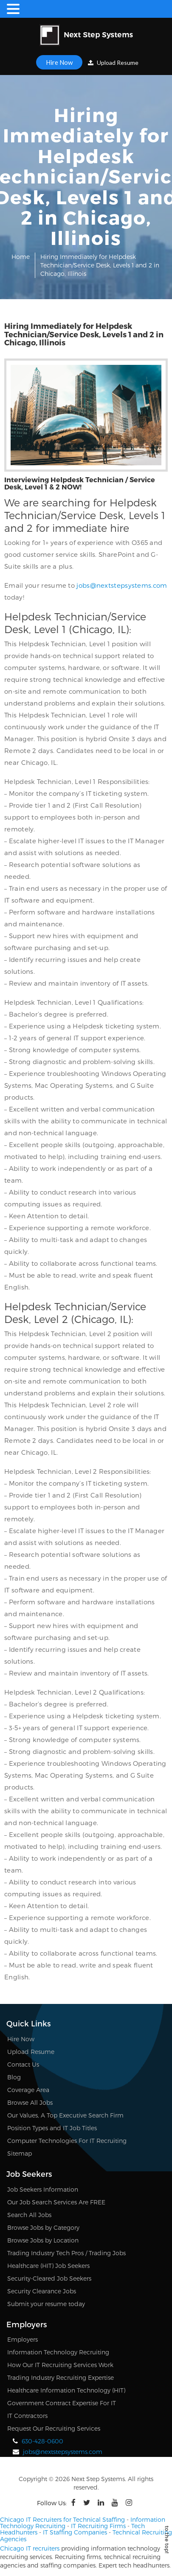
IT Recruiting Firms (98, 2525)
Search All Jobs (29, 2214)
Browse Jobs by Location (43, 2240)
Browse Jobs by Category (43, 2227)
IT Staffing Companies (75, 2532)
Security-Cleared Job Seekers (49, 2278)
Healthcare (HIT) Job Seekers (48, 2265)
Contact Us (23, 2064)
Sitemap (19, 2153)
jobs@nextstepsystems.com (121, 585)
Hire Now (59, 62)
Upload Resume (113, 62)
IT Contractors (27, 2415)
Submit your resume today (46, 2303)
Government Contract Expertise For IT (61, 2402)
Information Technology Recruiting (58, 2352)
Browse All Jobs (30, 2102)
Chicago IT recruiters (29, 2548)
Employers (22, 2339)
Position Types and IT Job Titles (52, 2127)
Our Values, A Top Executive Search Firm (65, 2115)
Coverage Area (28, 2089)
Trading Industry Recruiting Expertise (60, 2377)
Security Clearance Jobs (41, 2291)
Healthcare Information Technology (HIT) (66, 2390)
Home (20, 256)
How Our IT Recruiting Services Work (60, 2364)
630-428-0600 (42, 2441)
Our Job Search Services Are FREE (56, 2202)
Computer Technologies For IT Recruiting (67, 2140)
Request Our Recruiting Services (53, 2428)
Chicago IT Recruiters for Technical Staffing (62, 2519)
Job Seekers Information (42, 2189)
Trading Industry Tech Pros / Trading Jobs (66, 2252)
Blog (14, 2077)
